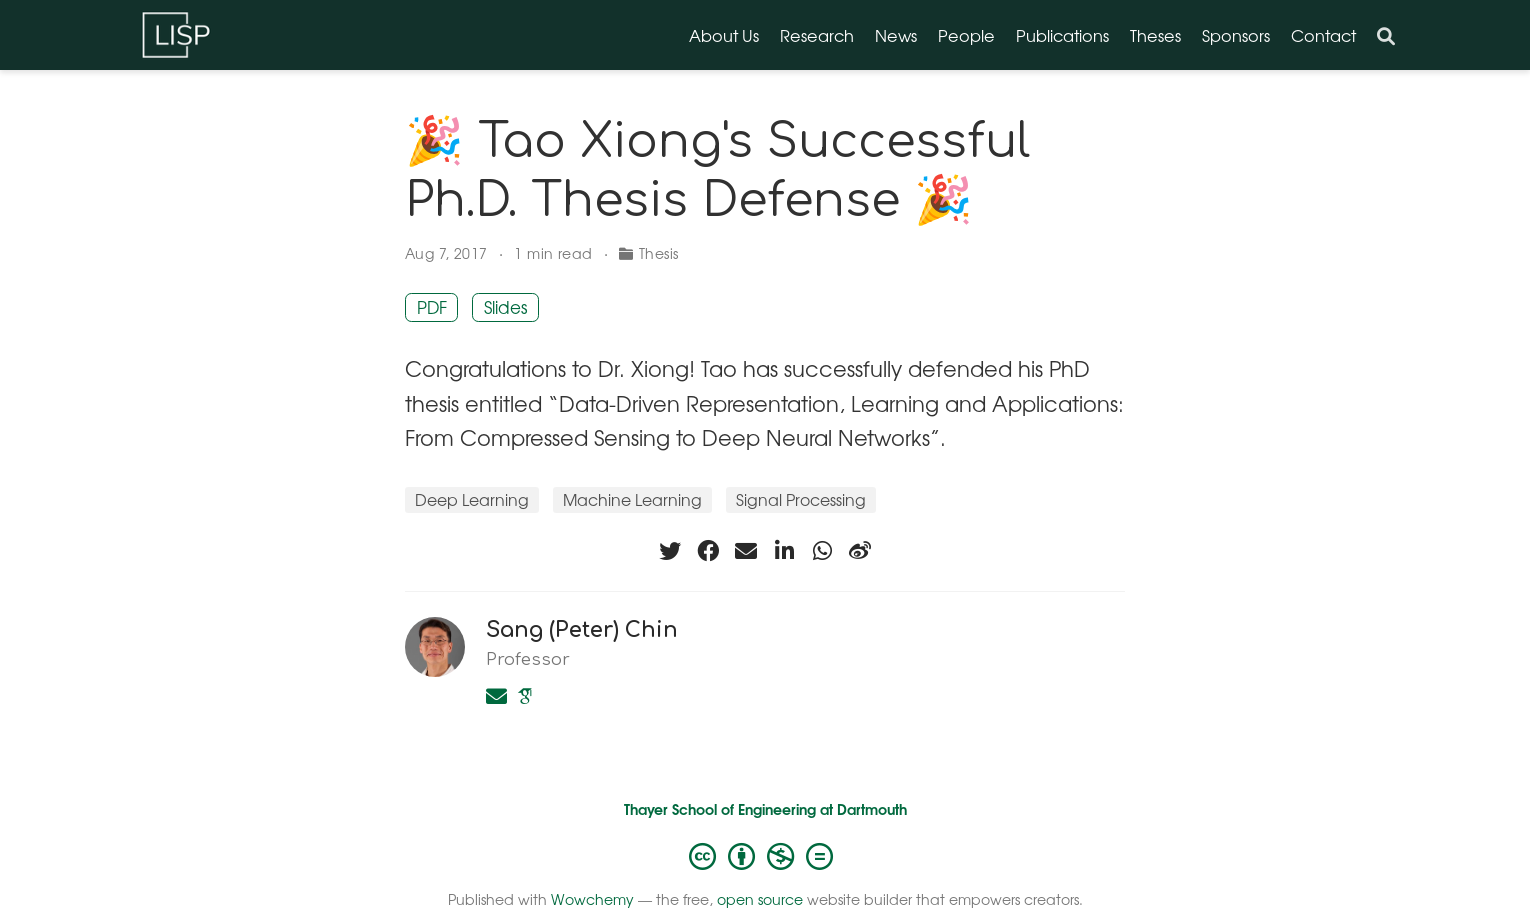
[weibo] (860, 551)
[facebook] (708, 551)
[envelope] (746, 551)
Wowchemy (592, 899)
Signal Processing (801, 499)
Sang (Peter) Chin (582, 630)
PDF (432, 307)
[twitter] (670, 551)
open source (760, 899)
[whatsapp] (822, 551)
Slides (506, 307)
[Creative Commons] (765, 855)
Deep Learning (472, 499)
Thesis (659, 253)
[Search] (1386, 35)
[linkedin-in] (784, 551)
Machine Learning (632, 499)
